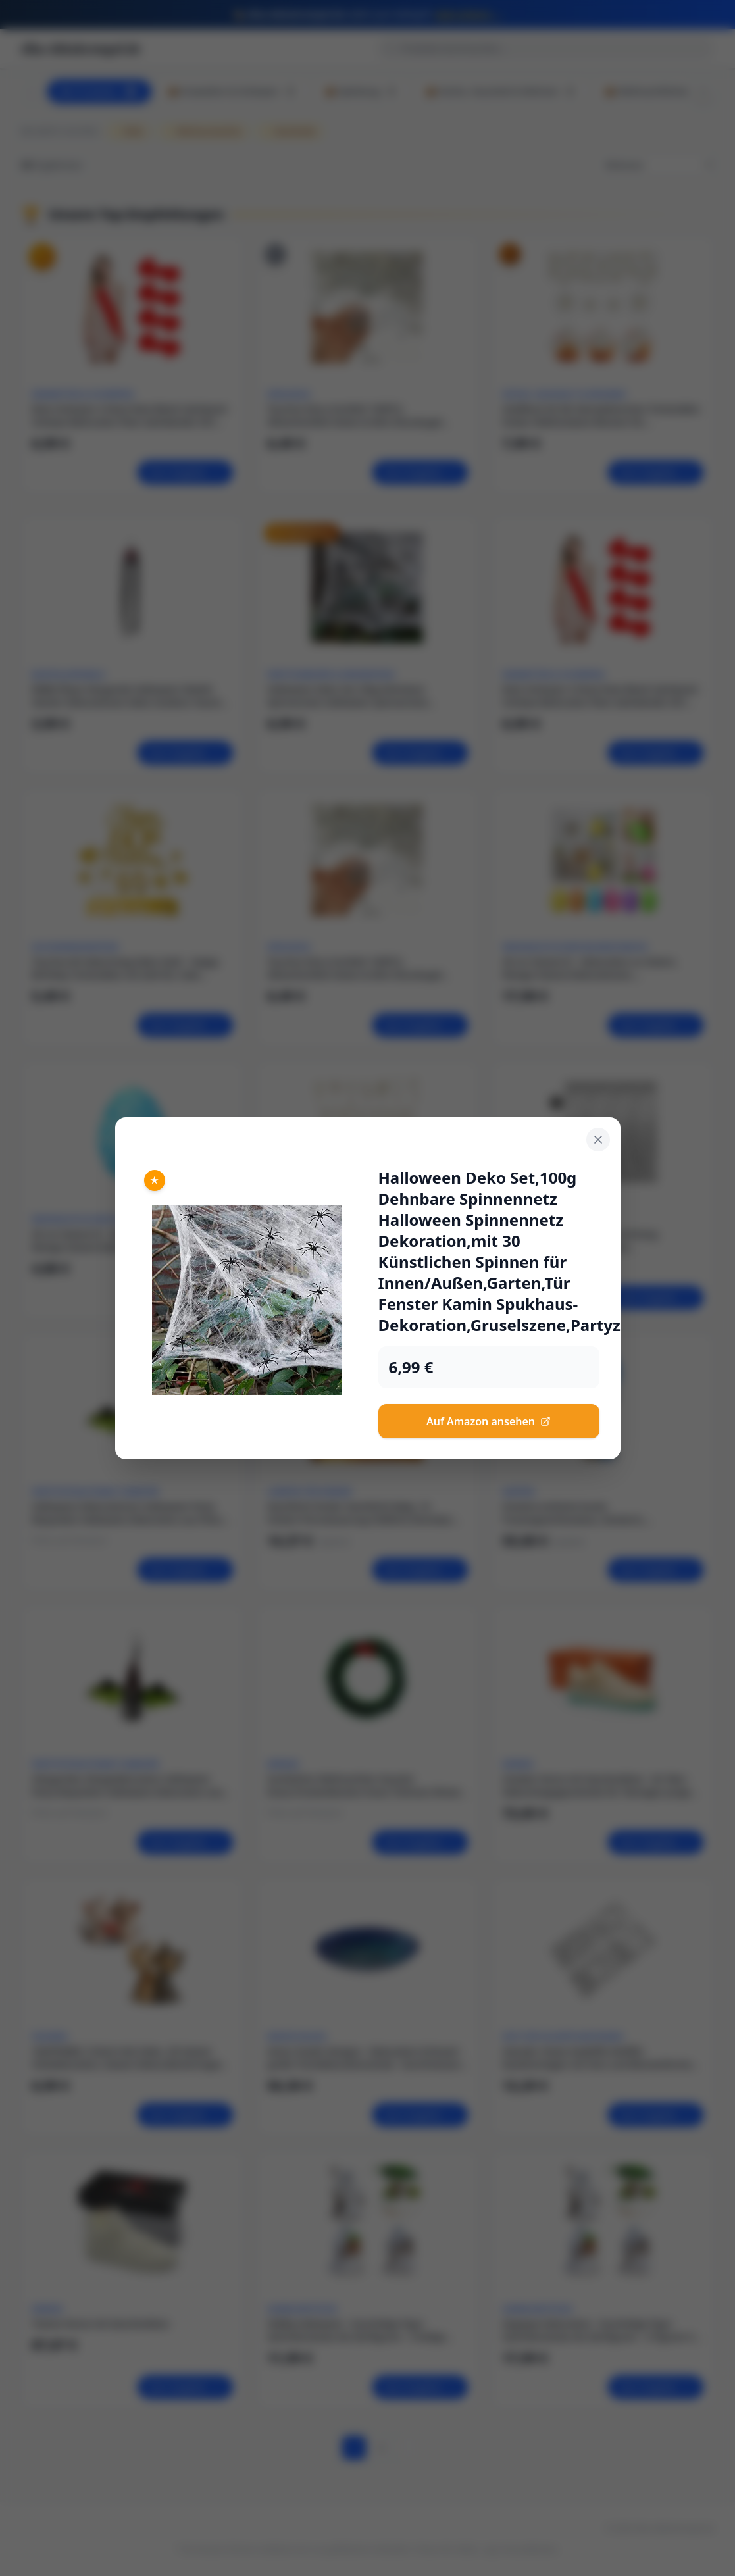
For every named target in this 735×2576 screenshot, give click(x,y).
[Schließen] (598, 1139)
